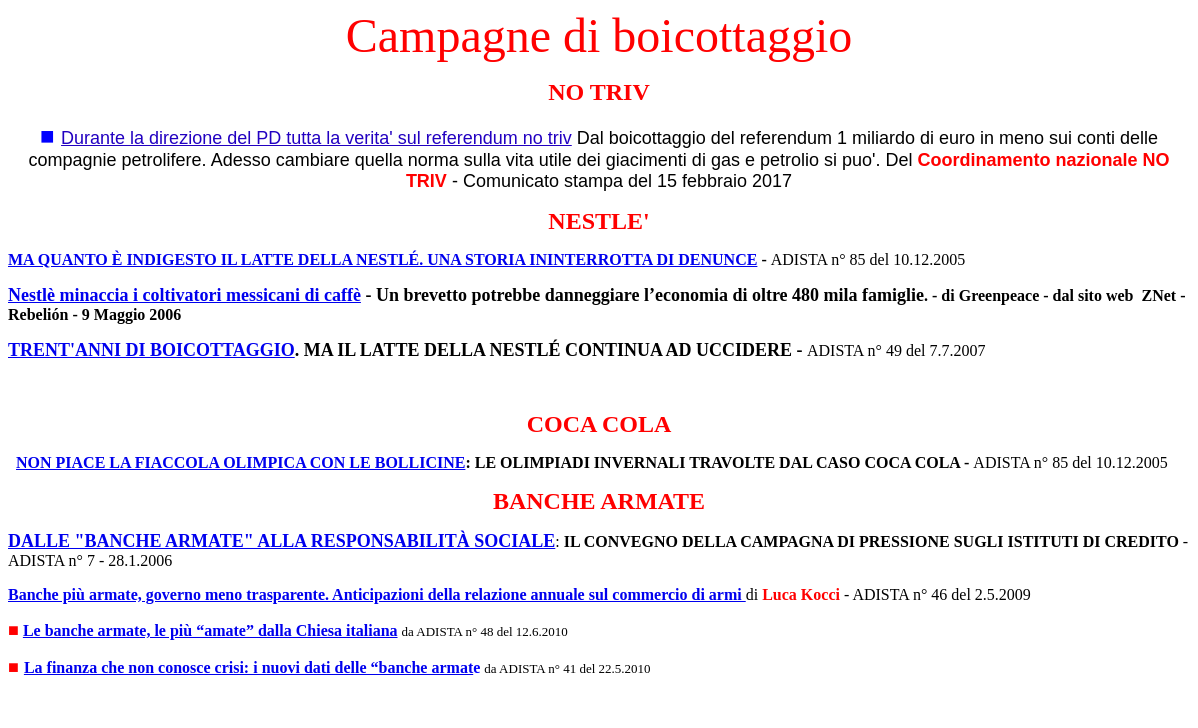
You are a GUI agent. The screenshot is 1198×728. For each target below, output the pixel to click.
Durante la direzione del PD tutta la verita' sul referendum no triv (316, 138)
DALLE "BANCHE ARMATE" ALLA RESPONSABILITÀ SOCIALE (281, 541)
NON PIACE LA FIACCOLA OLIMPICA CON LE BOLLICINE (240, 462)
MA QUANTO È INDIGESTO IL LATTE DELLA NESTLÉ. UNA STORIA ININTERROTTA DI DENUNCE (382, 259)
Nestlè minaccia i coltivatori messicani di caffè (184, 295)
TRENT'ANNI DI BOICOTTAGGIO (151, 350)
